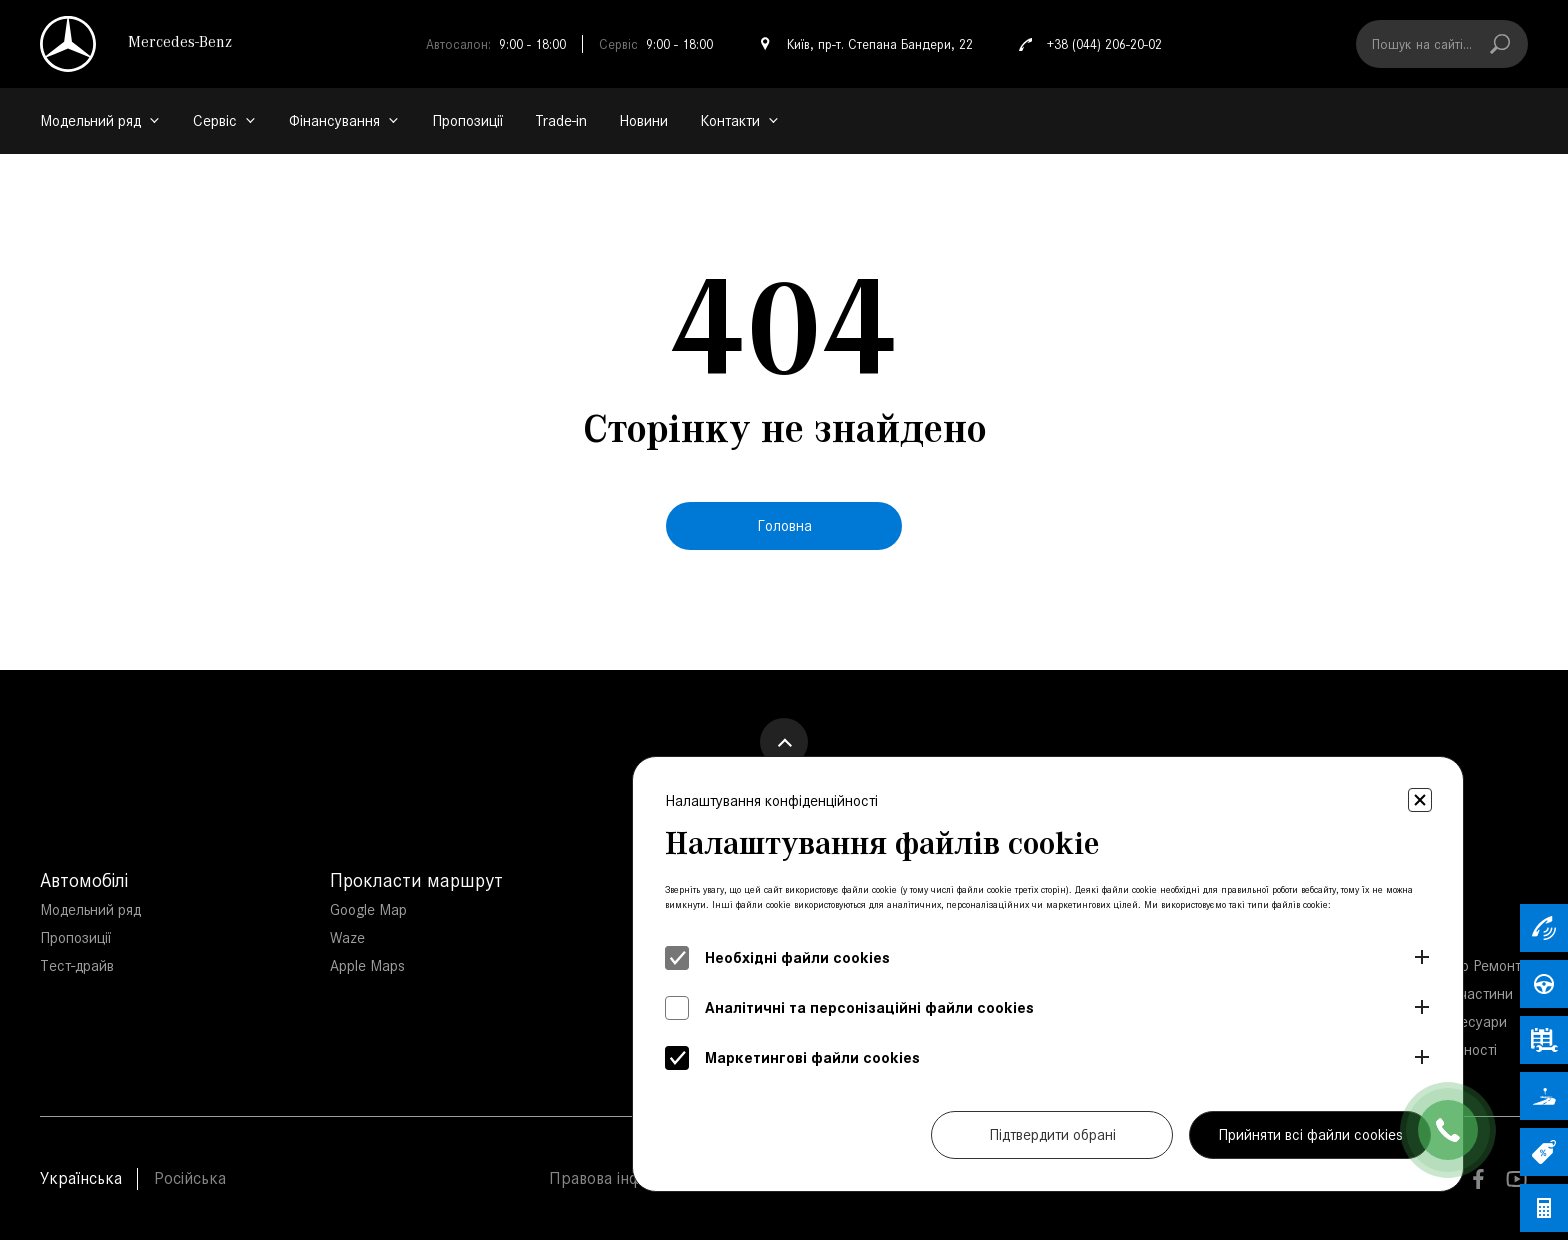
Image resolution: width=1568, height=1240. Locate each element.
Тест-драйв (77, 965)
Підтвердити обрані (1052, 1134)
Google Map (368, 909)
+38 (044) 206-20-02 (1087, 44)
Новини (643, 120)
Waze (347, 937)
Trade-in (561, 120)
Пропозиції (467, 120)
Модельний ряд (90, 909)
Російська (190, 1178)
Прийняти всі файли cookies (1310, 1134)
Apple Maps (367, 965)
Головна (784, 525)
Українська (81, 1178)
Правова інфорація (619, 1178)
